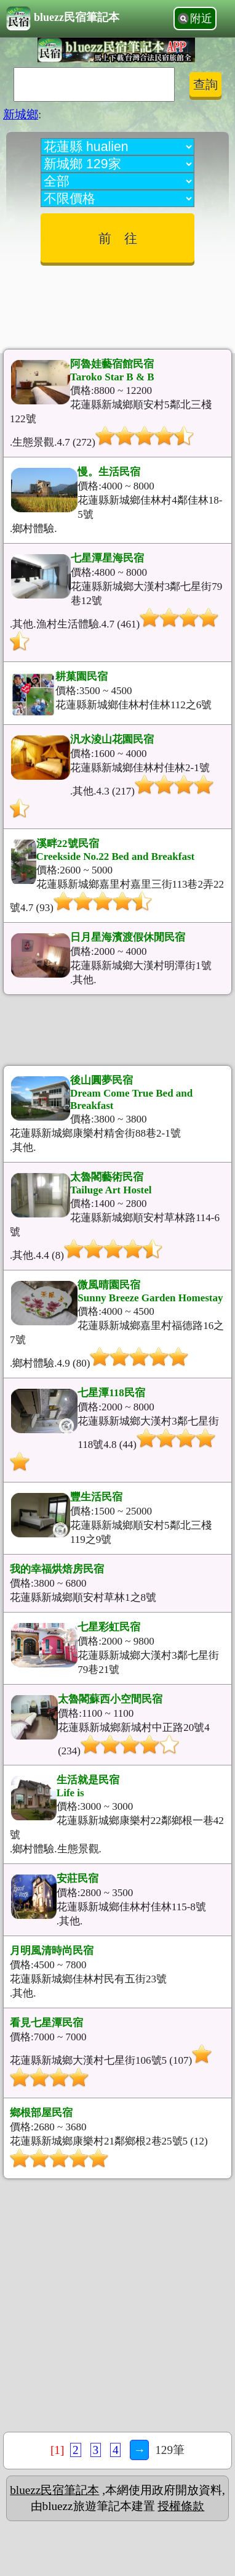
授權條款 (180, 2506)
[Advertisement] (117, 302)
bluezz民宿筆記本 (62, 18)
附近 (201, 18)
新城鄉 (20, 114)
